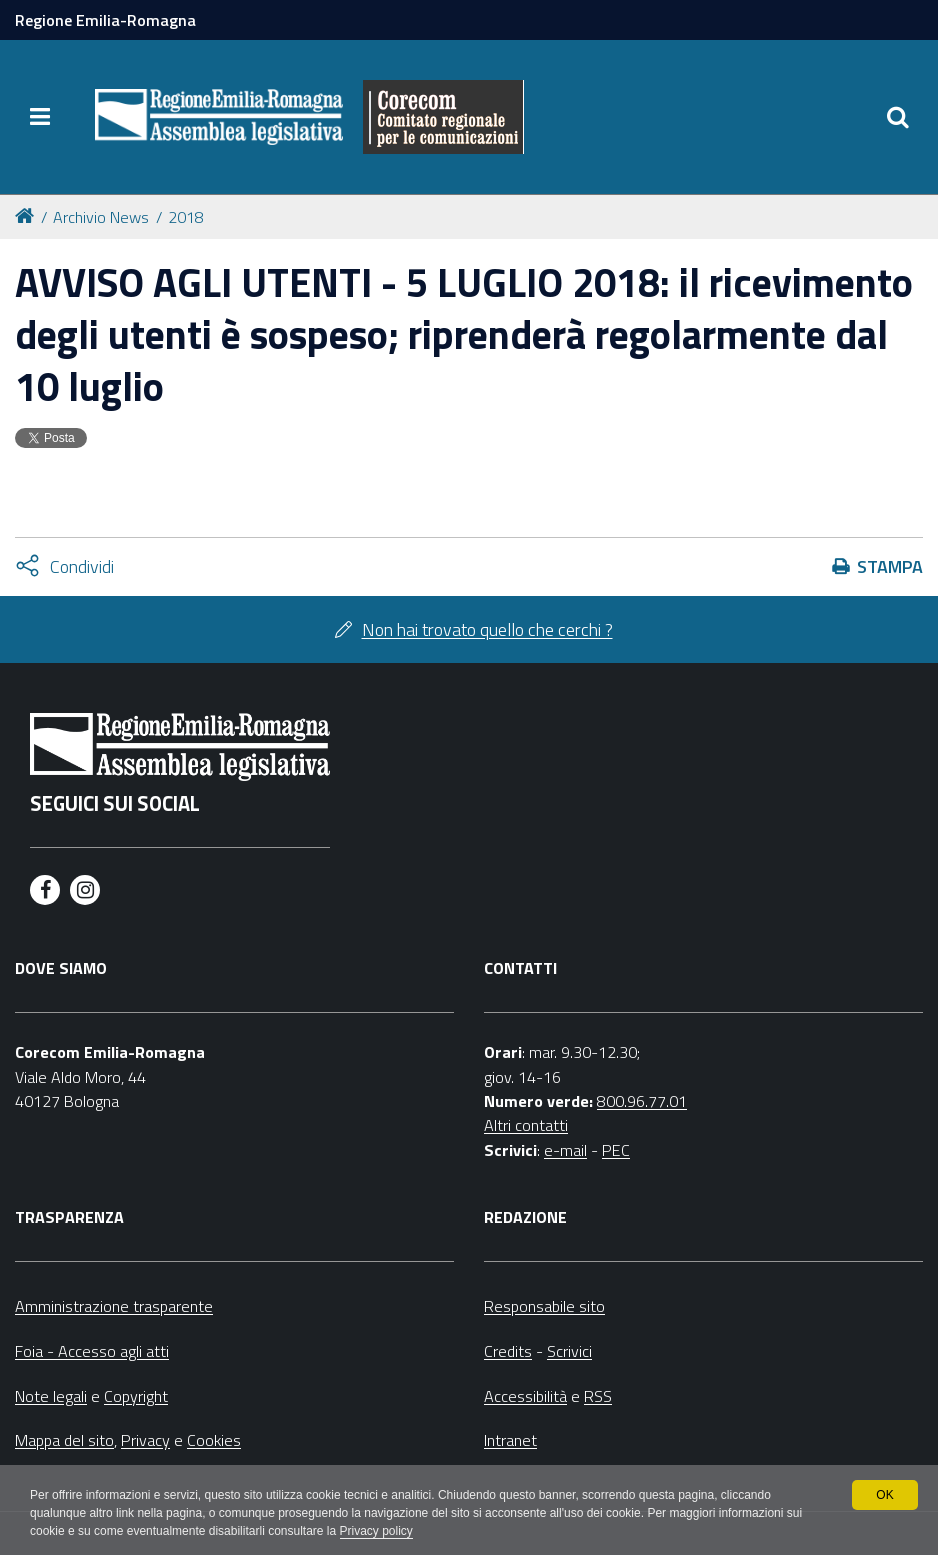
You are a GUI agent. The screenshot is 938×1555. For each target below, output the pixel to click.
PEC (616, 1150)
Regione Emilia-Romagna (105, 20)
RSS (598, 1396)
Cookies (214, 1440)
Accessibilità (525, 1396)
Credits (508, 1351)
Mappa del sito (64, 1440)
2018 (186, 217)
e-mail (565, 1150)
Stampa (890, 566)
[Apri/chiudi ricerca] (898, 117)
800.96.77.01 (642, 1101)
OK (884, 1495)
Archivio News (101, 217)
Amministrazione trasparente (114, 1306)
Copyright (136, 1396)
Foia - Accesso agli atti (92, 1351)
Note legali (51, 1396)
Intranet (510, 1440)
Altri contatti (526, 1125)
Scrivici (569, 1351)
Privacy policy (376, 1531)
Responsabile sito (544, 1306)
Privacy (145, 1440)
